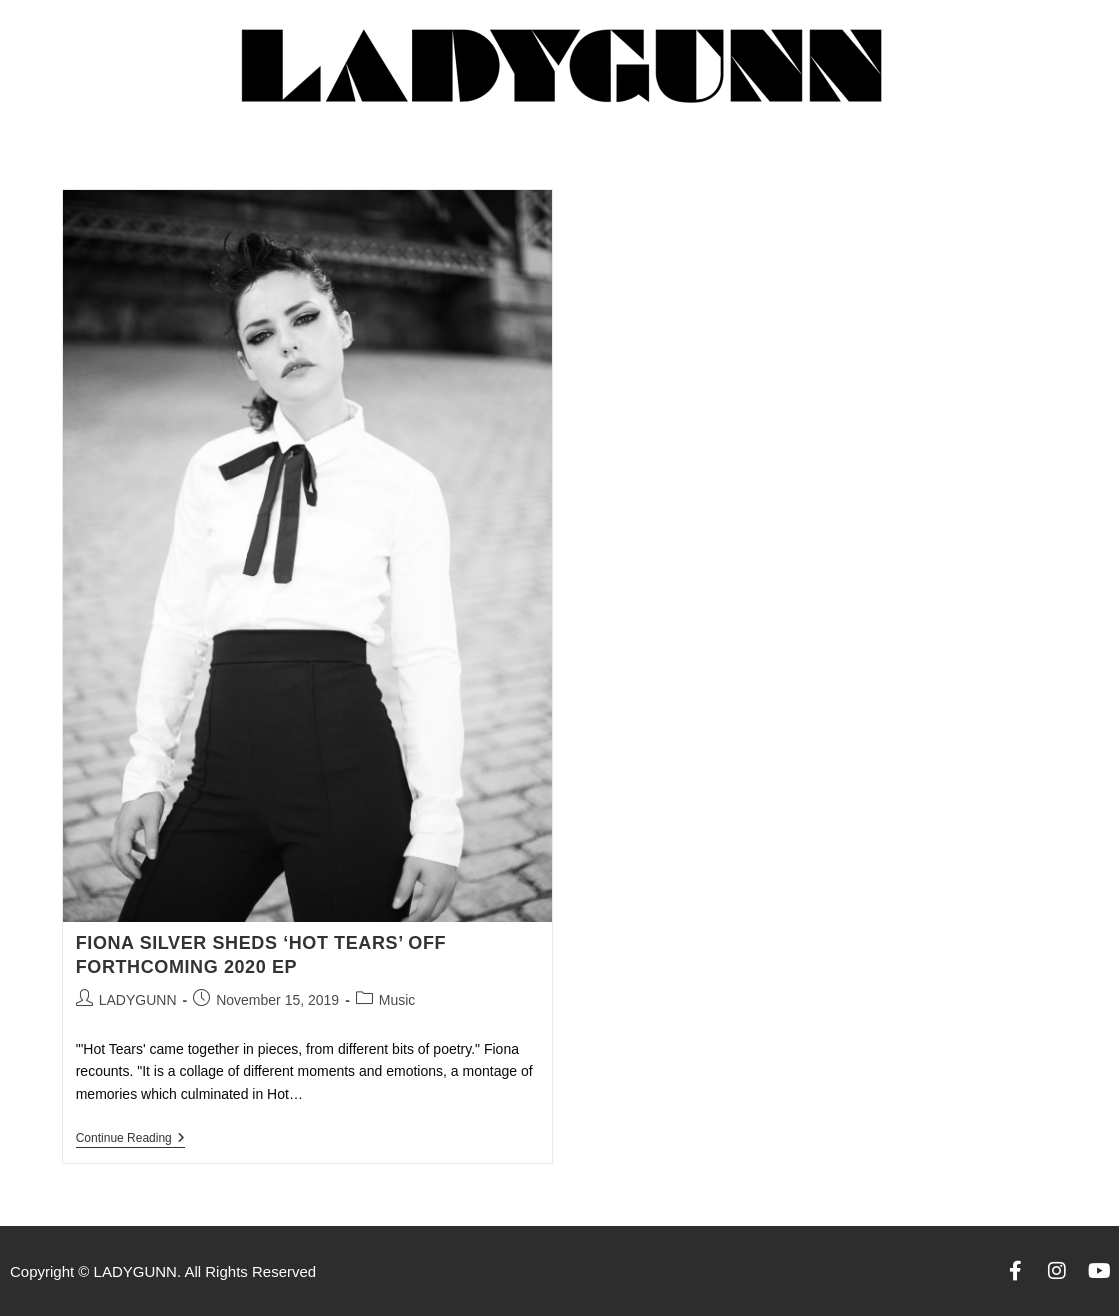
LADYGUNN (138, 1000)
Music (397, 1000)
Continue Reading (130, 1138)
